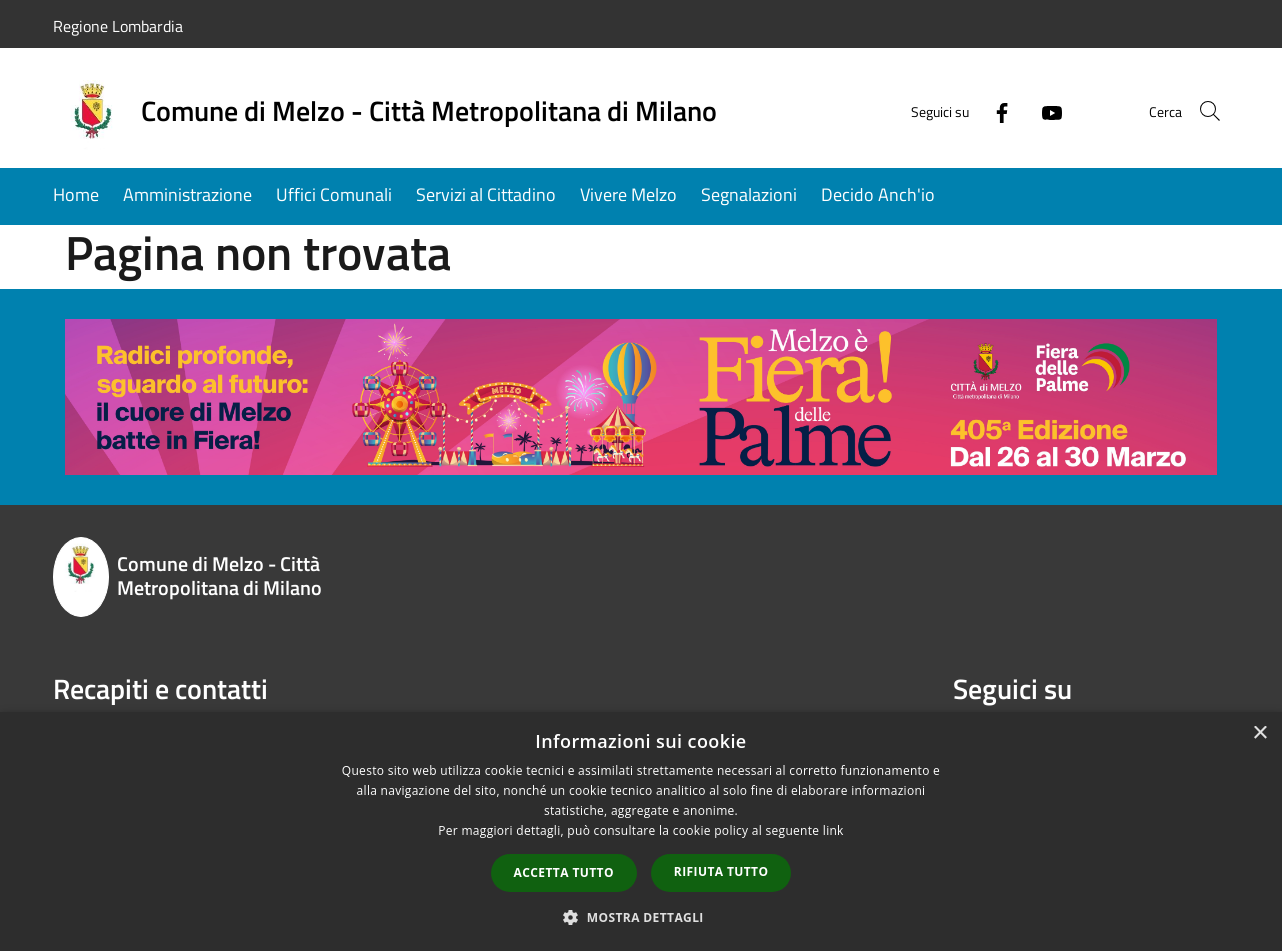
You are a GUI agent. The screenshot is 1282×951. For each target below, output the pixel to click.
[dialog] (641, 831)
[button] (641, 917)
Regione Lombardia (118, 26)
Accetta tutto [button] (564, 872)
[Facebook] (977, 110)
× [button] (1259, 733)
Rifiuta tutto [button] (721, 871)
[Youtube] (1027, 110)
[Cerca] (1205, 111)
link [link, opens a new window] (833, 830)
